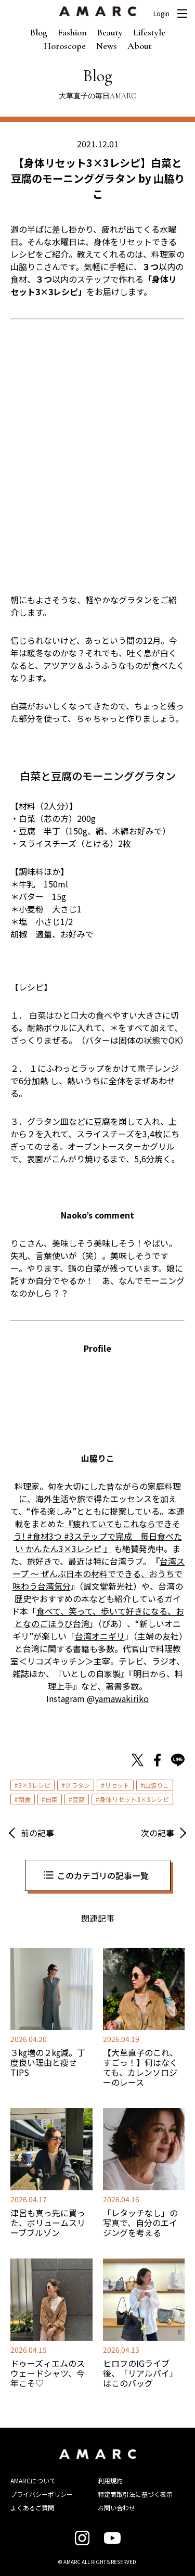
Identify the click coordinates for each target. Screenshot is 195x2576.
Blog (38, 32)
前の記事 (37, 1832)
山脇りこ (156, 1785)
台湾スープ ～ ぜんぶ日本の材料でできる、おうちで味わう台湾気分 (98, 1573)
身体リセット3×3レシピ (134, 1799)
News (106, 46)
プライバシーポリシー (41, 2494)
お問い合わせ (116, 2507)
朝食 (24, 1799)
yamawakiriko (122, 1698)
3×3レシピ (34, 1785)
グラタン (77, 1785)
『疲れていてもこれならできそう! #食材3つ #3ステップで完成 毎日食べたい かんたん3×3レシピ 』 (98, 1536)
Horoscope (65, 46)
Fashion (72, 32)
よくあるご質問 (32, 2507)
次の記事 (157, 1832)
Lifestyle (149, 32)
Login (161, 13)
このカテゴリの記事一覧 (103, 1875)
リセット (117, 1785)
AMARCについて (33, 2480)
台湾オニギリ (100, 1636)
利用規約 (110, 2480)
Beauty (110, 32)
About (139, 46)
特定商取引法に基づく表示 (135, 2494)
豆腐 (78, 1799)
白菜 (51, 1799)
